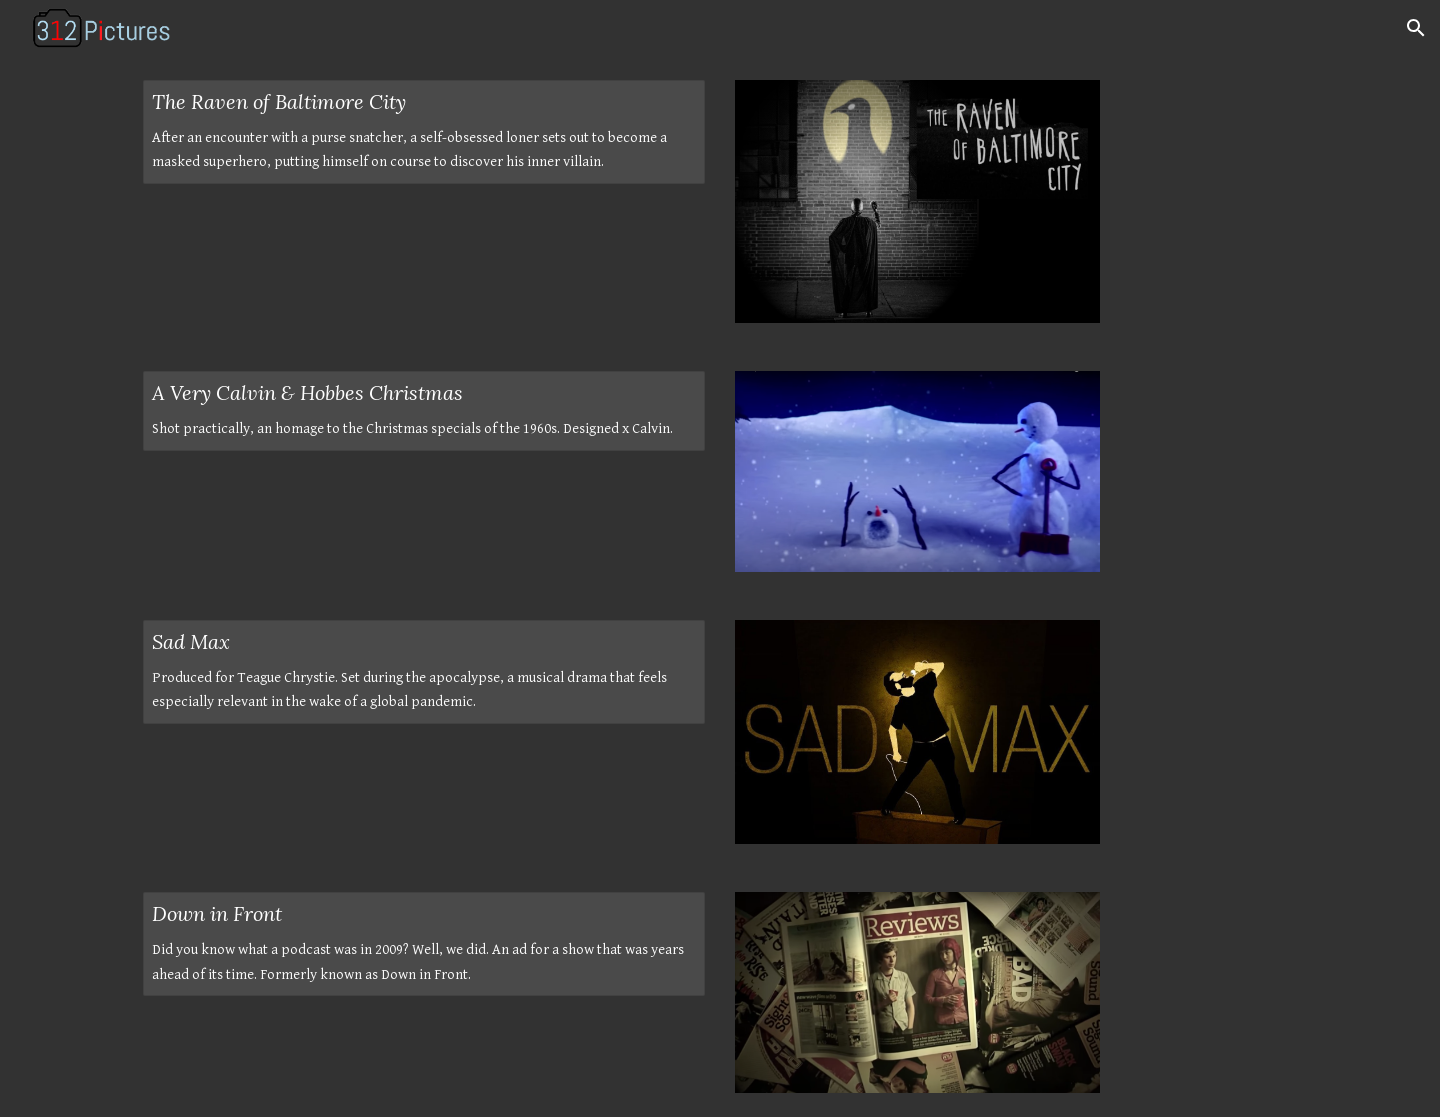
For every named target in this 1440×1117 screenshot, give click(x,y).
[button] (1416, 28)
